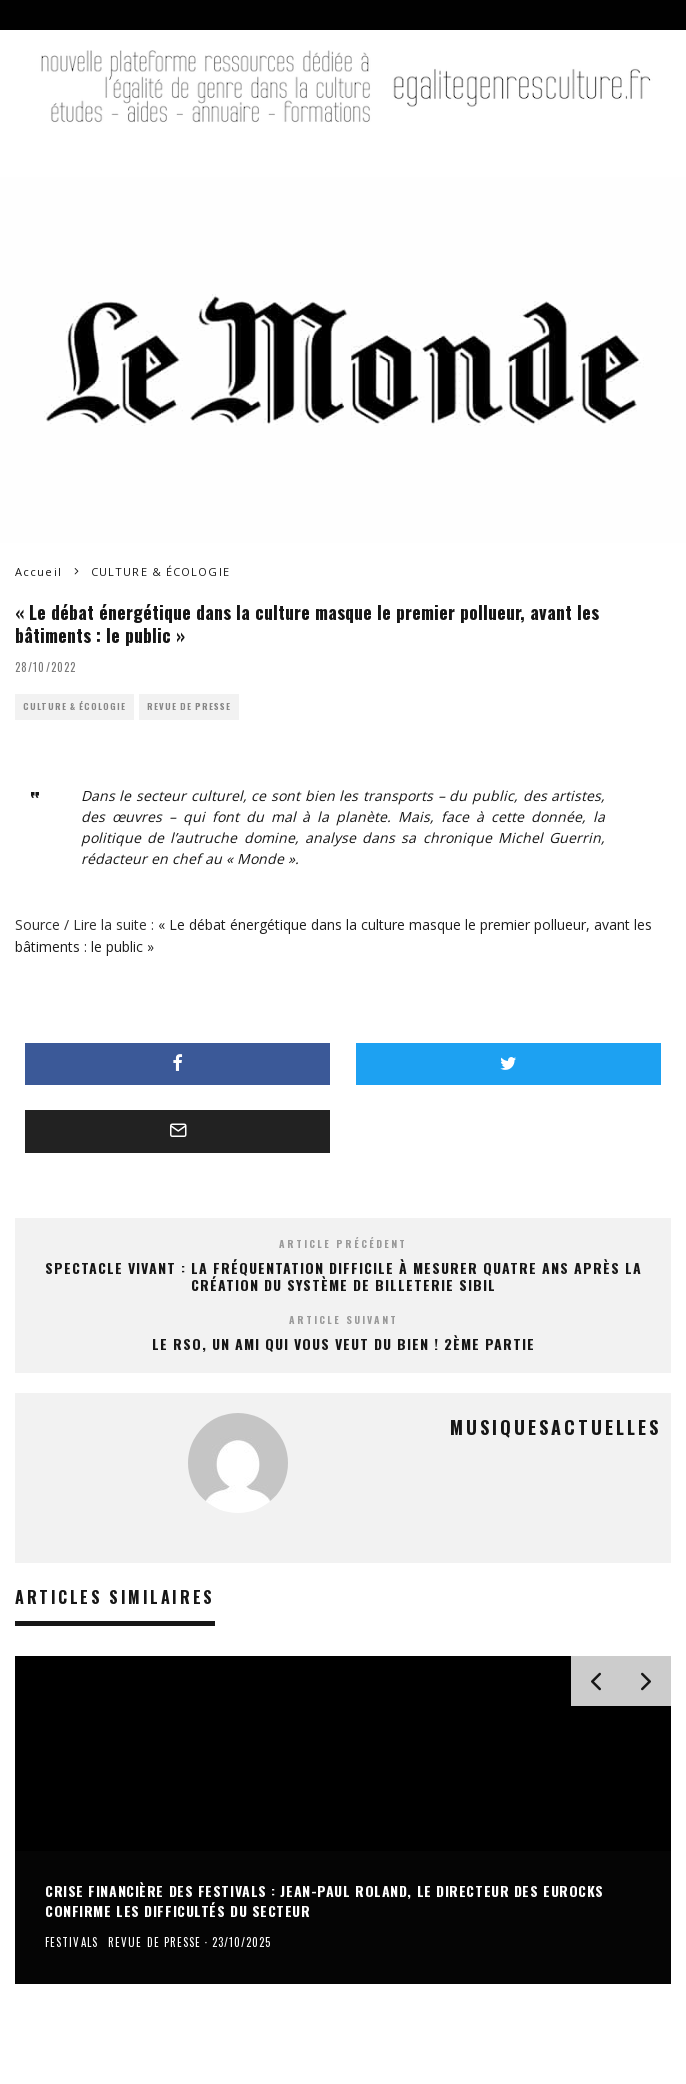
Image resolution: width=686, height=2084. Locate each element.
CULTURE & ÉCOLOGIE (74, 706)
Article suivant (343, 1319)
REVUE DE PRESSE (189, 706)
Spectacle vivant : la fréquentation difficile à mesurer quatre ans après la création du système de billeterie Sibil (343, 1276)
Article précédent (343, 1243)
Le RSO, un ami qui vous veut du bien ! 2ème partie (343, 1343)
